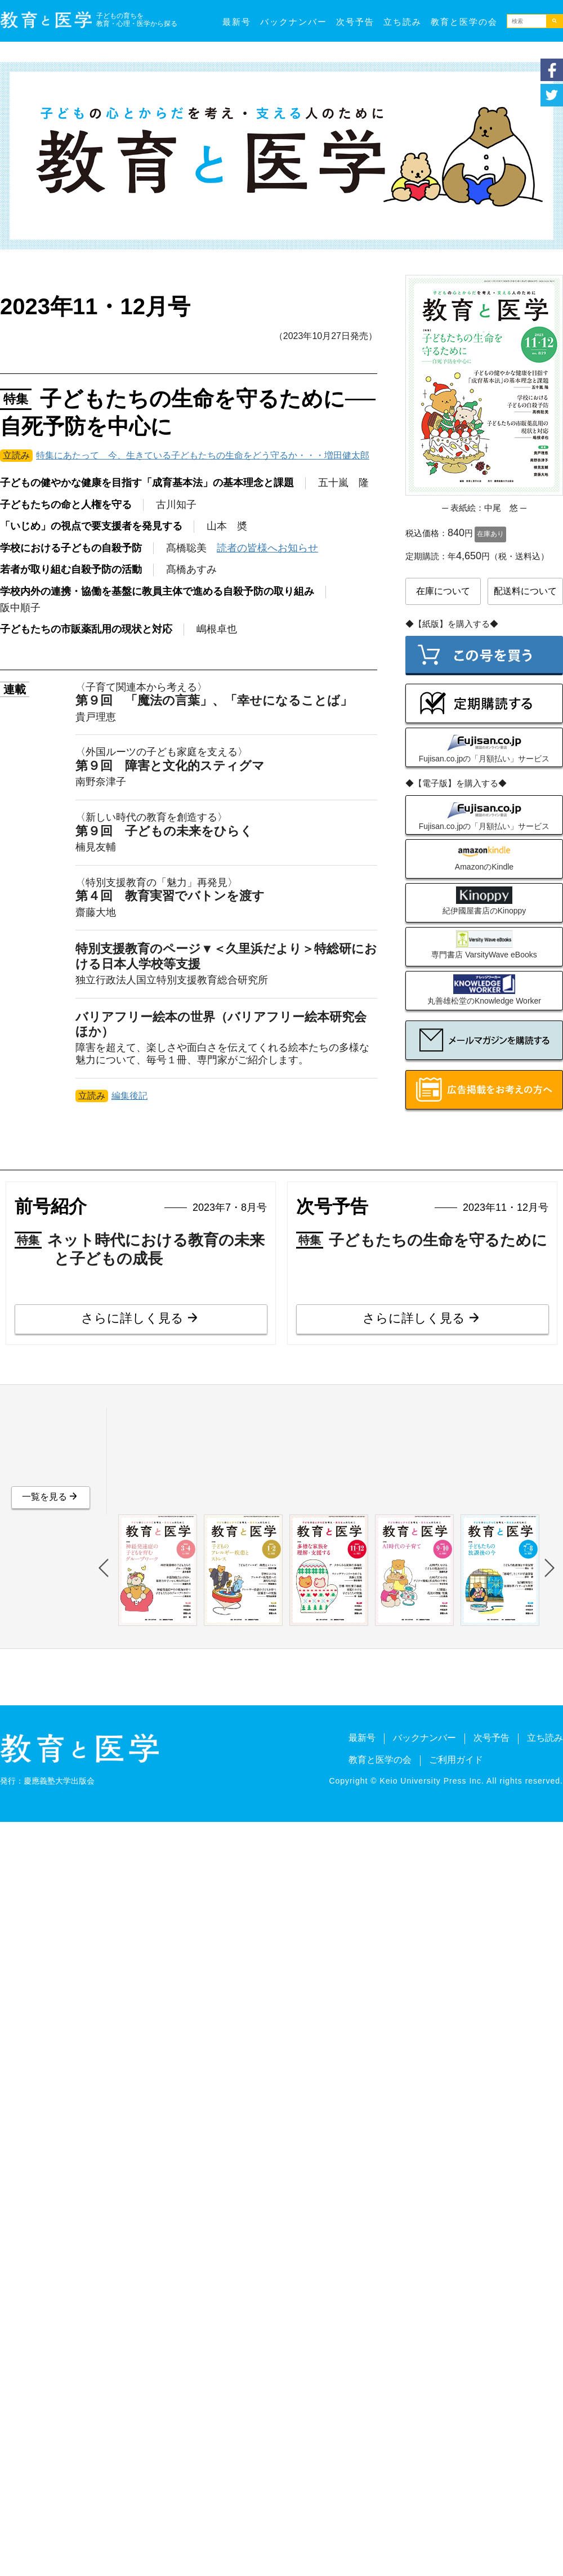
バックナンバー (293, 21)
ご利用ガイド (456, 1759)
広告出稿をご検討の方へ (484, 1089)
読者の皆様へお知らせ (267, 548)
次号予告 (355, 21)
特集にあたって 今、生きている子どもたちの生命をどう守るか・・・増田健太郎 (202, 455)
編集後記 (129, 1095)
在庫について (443, 591)
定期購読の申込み (484, 703)
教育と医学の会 (464, 21)
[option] (155, 1570)
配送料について (525, 591)
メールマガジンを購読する (484, 1040)
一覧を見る (44, 1496)
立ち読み (402, 21)
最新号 (236, 21)
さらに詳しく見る (132, 1318)
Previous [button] (104, 1568)
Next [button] (549, 1568)
